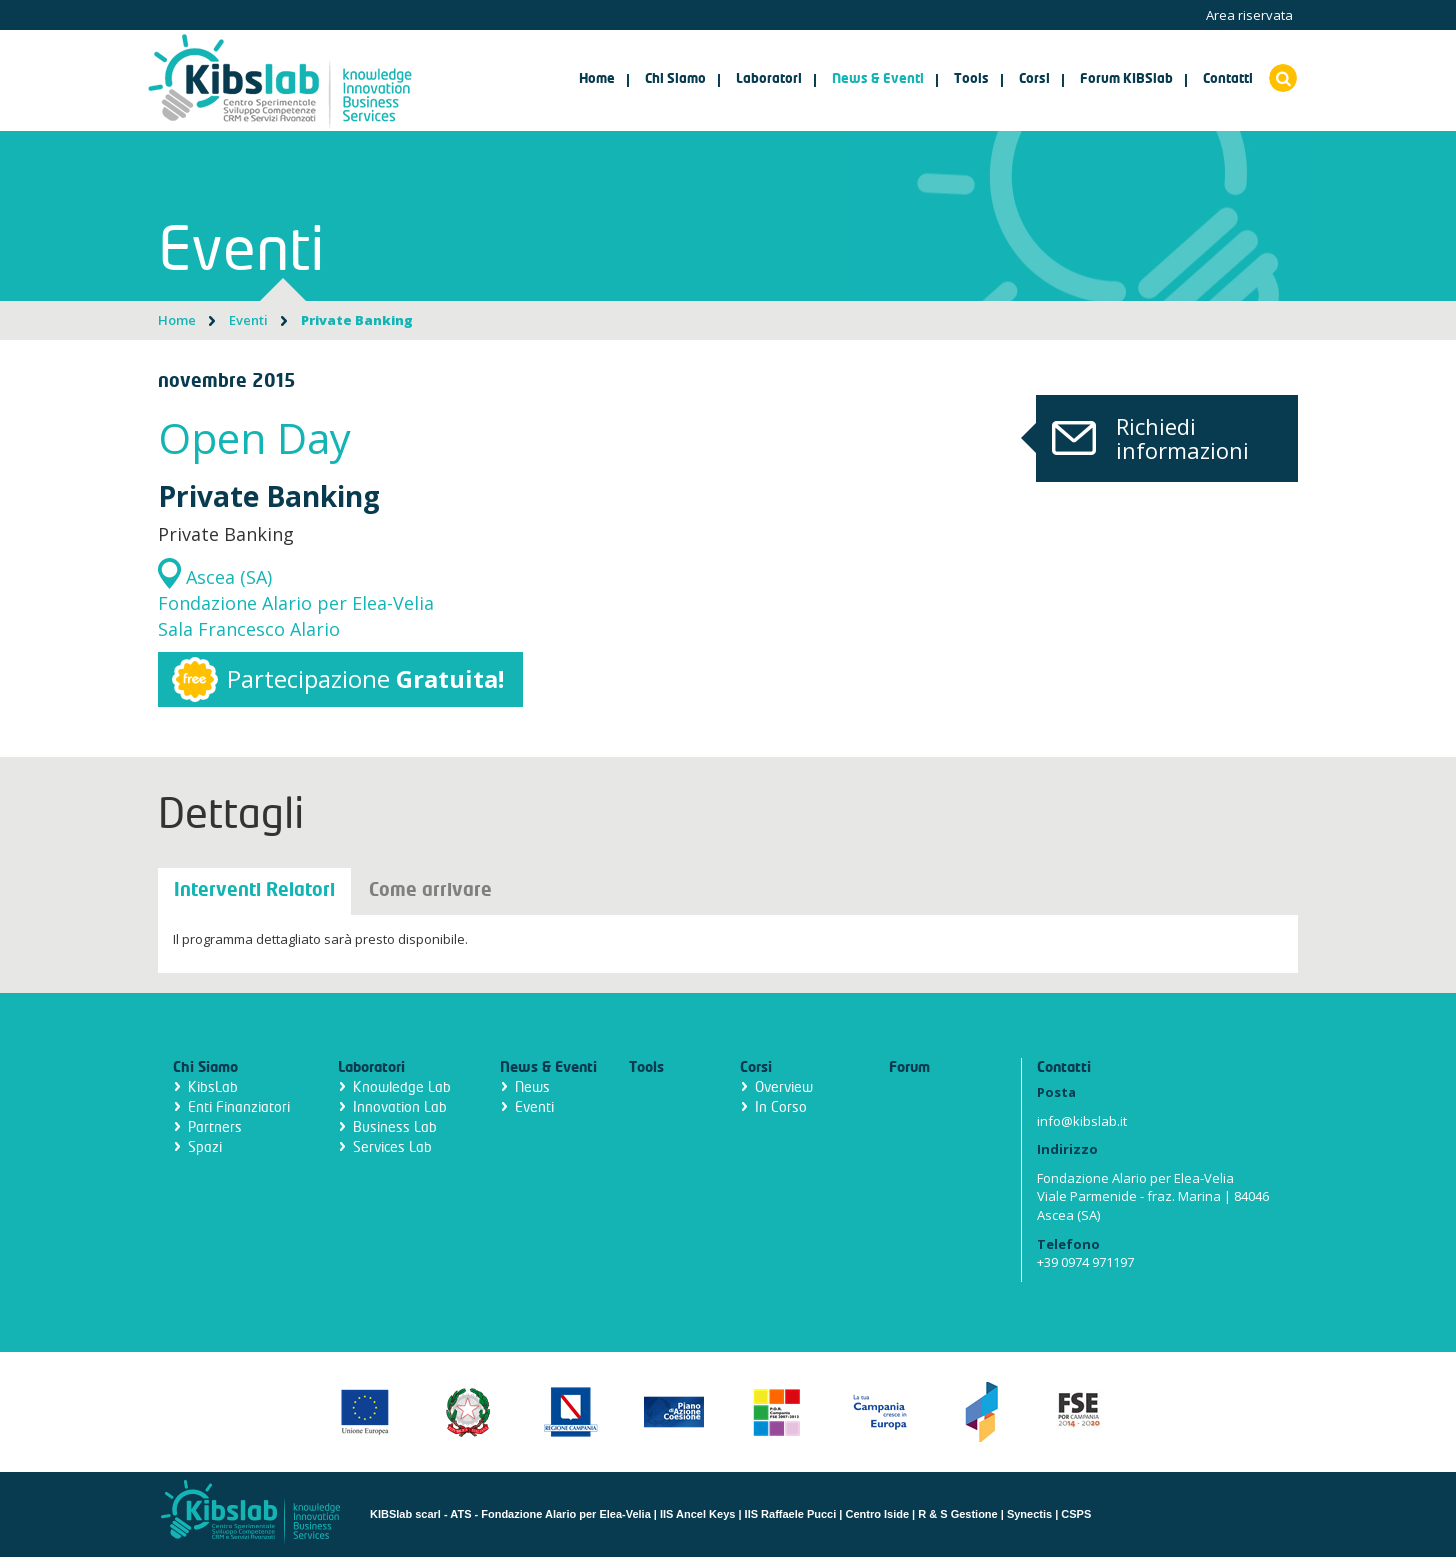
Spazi (205, 1147)
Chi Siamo (205, 1068)
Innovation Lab (400, 1107)
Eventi (248, 320)
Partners (215, 1127)
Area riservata (1249, 15)
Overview (784, 1087)
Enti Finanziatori (239, 1107)
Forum (909, 1068)
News (532, 1087)
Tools (646, 1068)
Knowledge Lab (402, 1087)
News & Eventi (548, 1068)
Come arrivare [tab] (430, 891)
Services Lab (392, 1147)
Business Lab (395, 1127)
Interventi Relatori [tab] (254, 891)
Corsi (756, 1068)
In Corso (781, 1107)
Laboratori (371, 1068)
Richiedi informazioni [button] (1142, 438)
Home (597, 79)
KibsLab (213, 1087)
